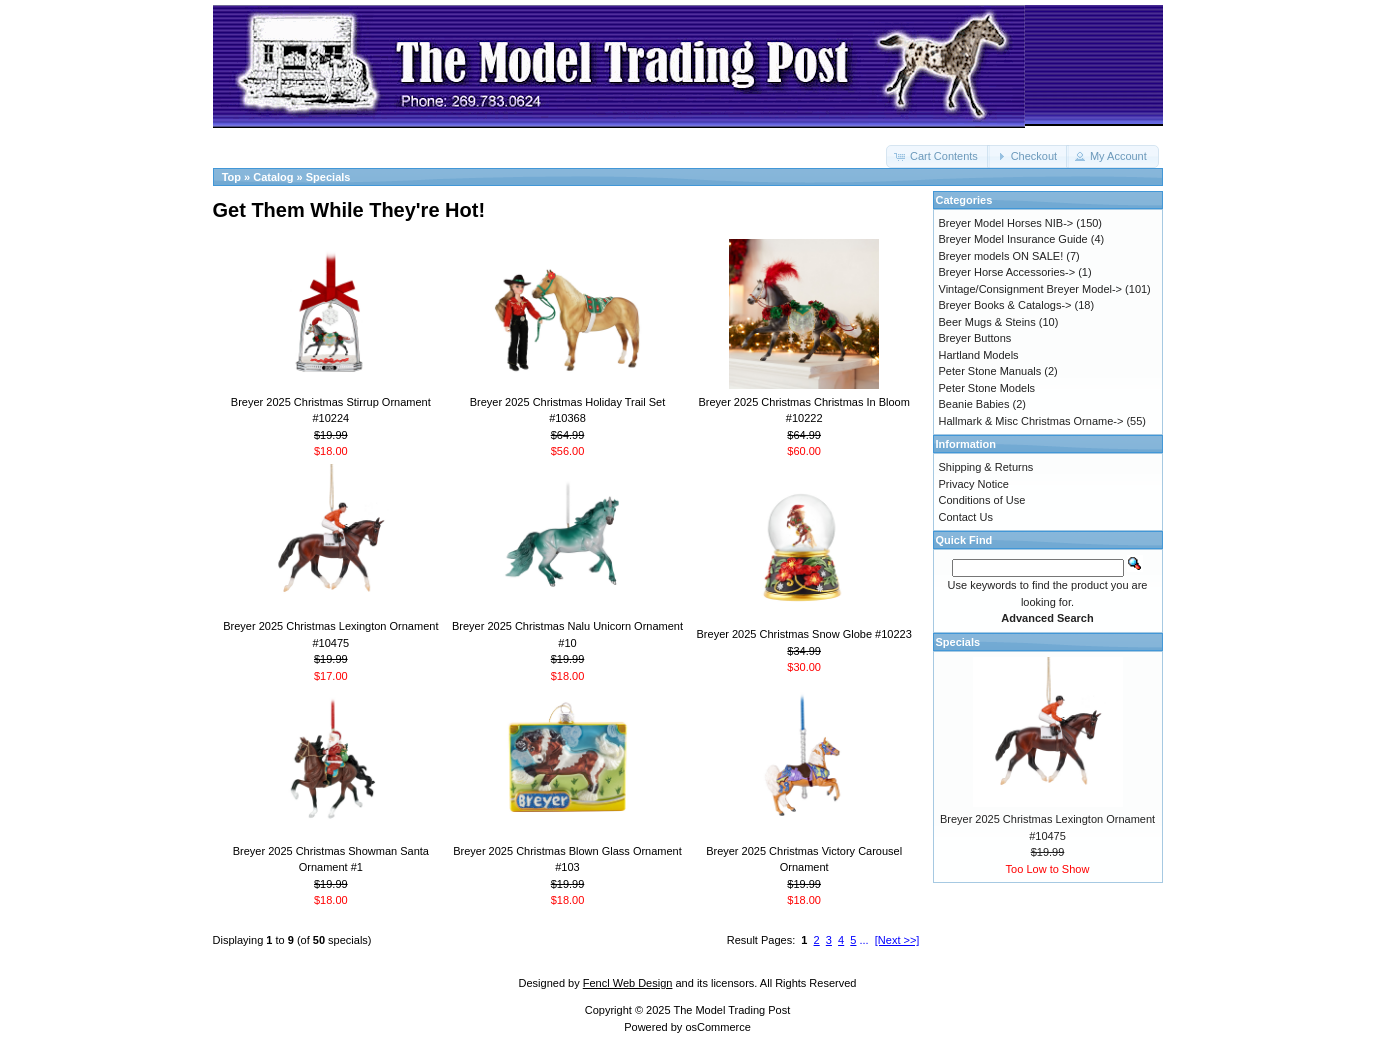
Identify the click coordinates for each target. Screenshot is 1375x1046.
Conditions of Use (982, 500)
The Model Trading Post (731, 1010)
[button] (938, 156)
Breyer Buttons (975, 338)
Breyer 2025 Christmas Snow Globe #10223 (804, 634)
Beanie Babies (974, 404)
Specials (328, 177)
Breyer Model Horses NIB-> (1006, 223)
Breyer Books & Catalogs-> (1005, 305)
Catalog (273, 177)
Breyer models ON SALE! (1001, 256)
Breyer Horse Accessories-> (1007, 272)
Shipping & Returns (986, 467)
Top (231, 177)
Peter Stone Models (987, 388)
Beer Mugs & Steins (987, 322)
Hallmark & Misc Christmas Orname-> (1031, 421)
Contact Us (966, 517)
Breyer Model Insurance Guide (1013, 239)
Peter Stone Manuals (990, 371)
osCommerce (717, 1027)
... (864, 940)
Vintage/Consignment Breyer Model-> (1031, 289)
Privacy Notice (974, 484)
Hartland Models (979, 355)
